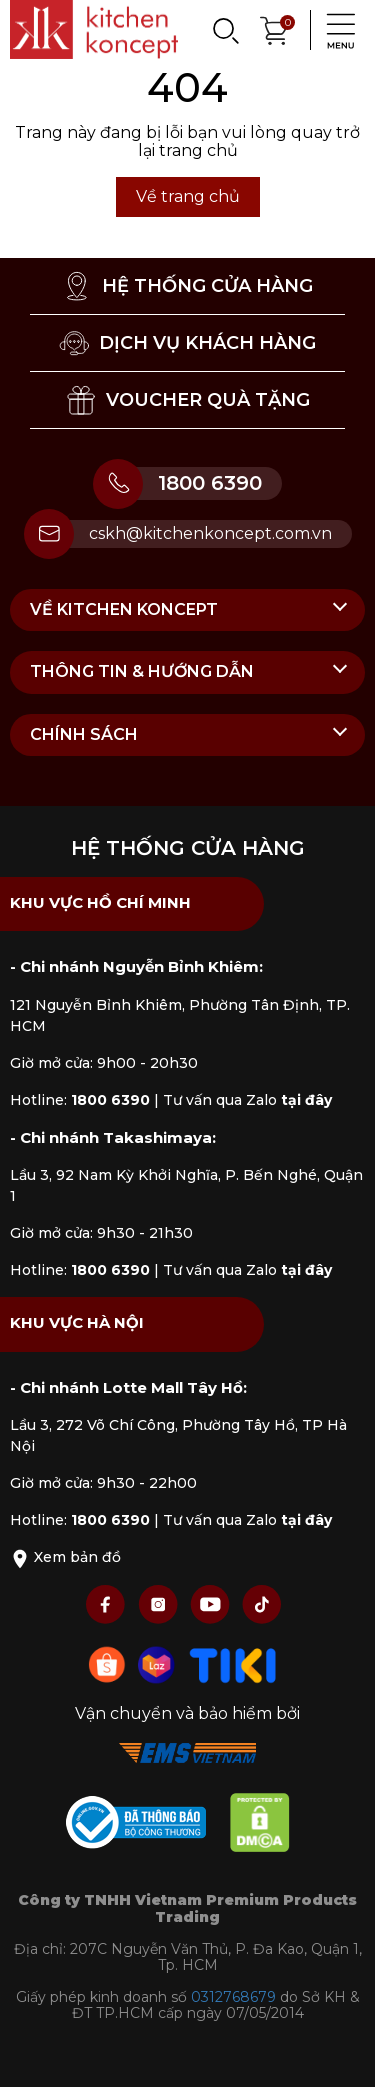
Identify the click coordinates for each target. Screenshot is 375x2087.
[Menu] (335, 30)
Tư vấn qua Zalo (247, 1100)
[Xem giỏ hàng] (275, 28)
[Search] (225, 30)
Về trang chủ (188, 196)
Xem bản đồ (65, 1557)
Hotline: (80, 1100)
